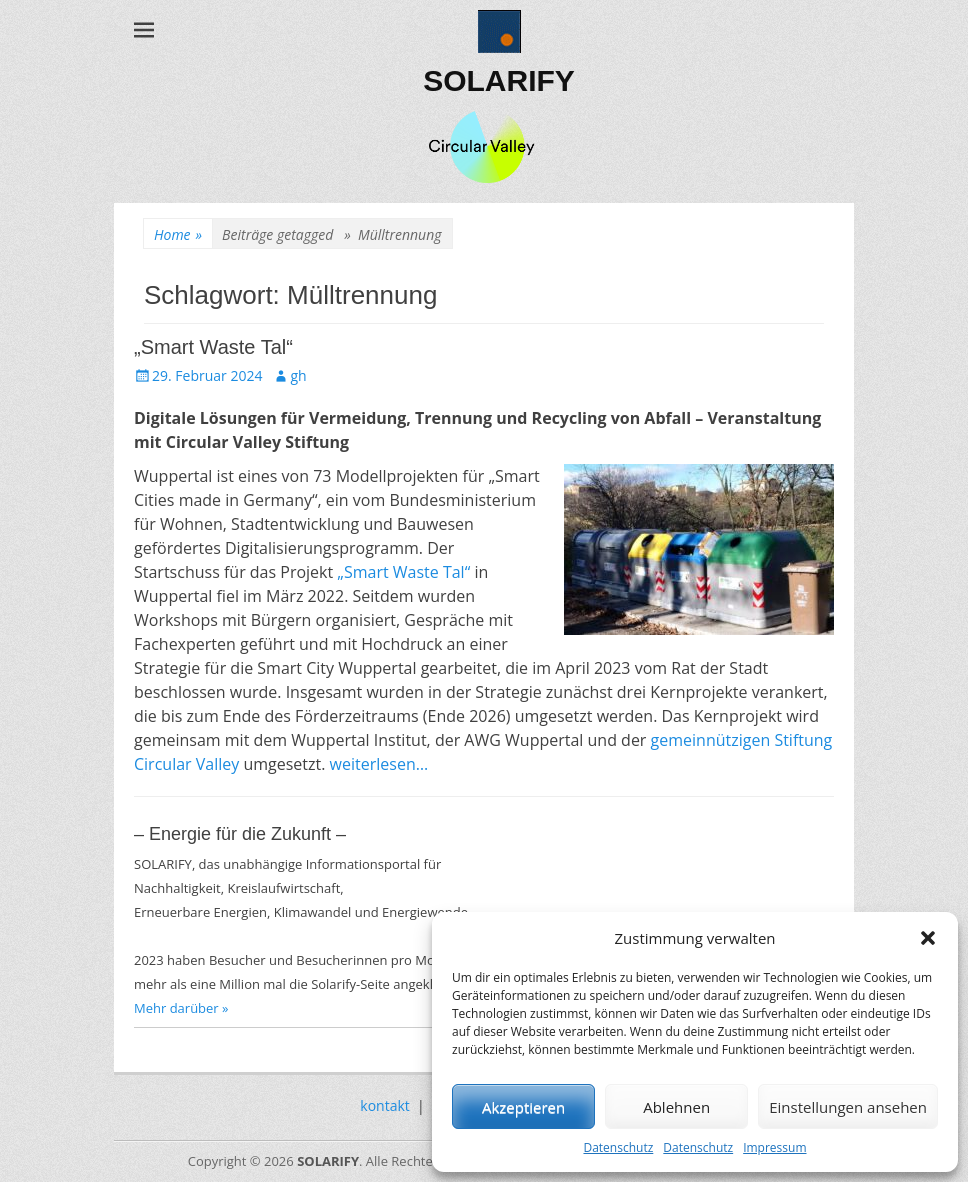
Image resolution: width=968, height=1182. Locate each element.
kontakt (384, 1105)
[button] (928, 938)
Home (178, 234)
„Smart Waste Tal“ (213, 347)
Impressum (774, 1147)
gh (298, 375)
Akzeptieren (523, 1107)
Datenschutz (618, 1147)
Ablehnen (676, 1107)
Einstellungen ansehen (848, 1107)
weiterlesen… (379, 764)
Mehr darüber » (181, 1008)
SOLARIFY (499, 80)
